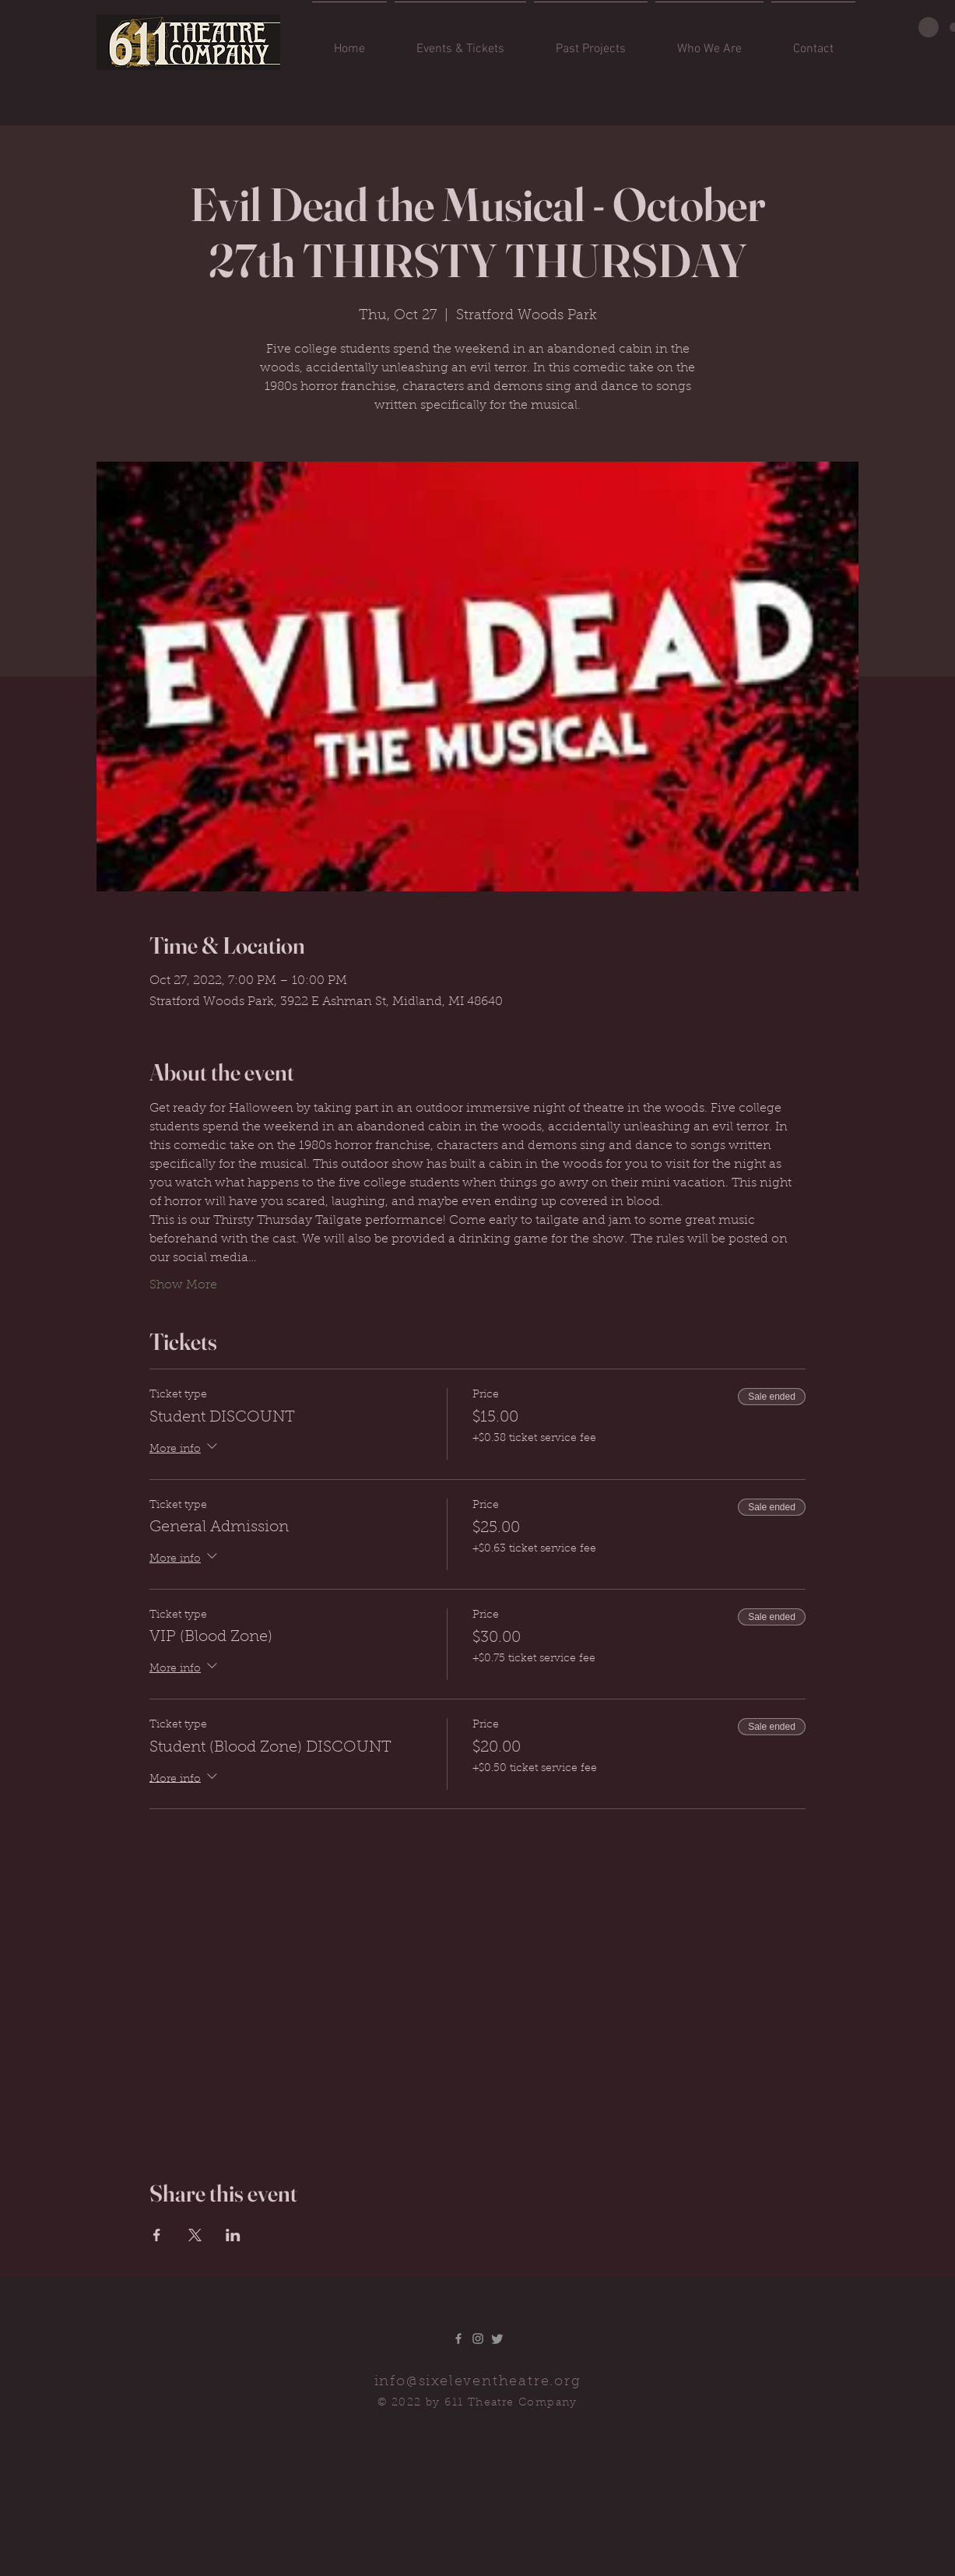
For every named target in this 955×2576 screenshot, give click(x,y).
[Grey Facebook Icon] (458, 2339)
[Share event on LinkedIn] (233, 2235)
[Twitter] (497, 2339)
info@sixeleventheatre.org (477, 2382)
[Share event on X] (195, 2235)
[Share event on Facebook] (156, 2235)
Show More (183, 1285)
